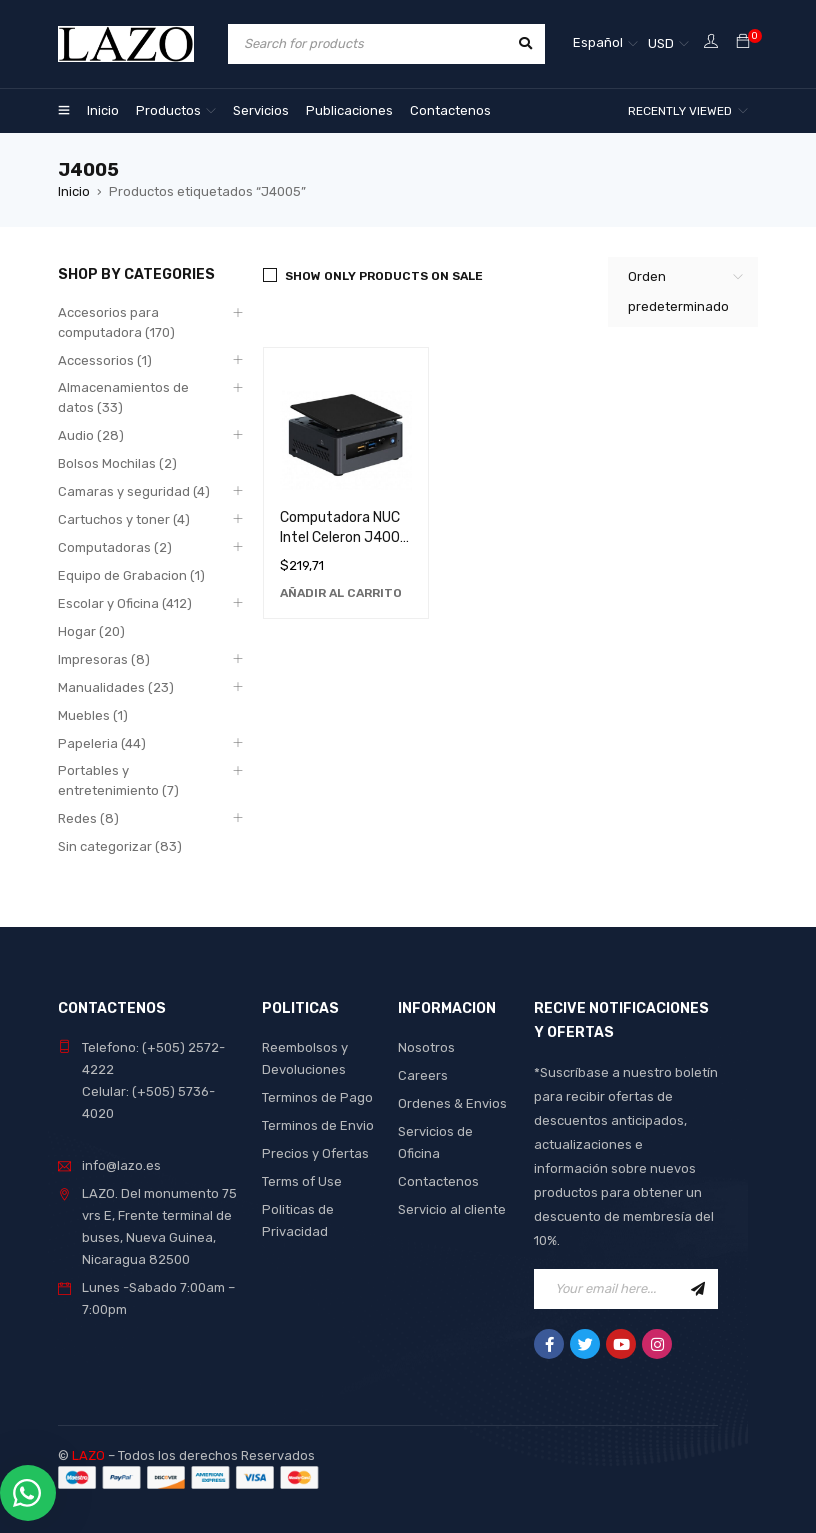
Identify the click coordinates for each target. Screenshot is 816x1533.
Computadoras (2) (115, 547)
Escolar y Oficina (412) (125, 603)
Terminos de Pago (317, 1097)
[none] (605, 44)
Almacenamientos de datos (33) (123, 397)
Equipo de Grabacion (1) (131, 575)
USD (661, 43)
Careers (423, 1075)
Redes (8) (88, 818)
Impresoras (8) (104, 659)
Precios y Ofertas (315, 1153)
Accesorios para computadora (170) (116, 322)
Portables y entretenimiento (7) (118, 780)
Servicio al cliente (452, 1209)
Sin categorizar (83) (120, 846)
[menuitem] (605, 44)
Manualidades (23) (116, 687)
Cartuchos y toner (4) (124, 519)
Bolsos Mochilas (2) (117, 463)
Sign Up (698, 1289)
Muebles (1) (93, 715)
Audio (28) (91, 435)
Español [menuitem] (598, 42)
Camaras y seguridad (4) (134, 491)
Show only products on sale (384, 276)
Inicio (74, 191)
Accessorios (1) (105, 360)
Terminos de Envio (318, 1125)
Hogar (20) (91, 631)
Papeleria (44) (102, 743)
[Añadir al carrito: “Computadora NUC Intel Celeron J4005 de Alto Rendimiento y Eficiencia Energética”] (341, 593)
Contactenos (438, 1181)
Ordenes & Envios (452, 1103)
